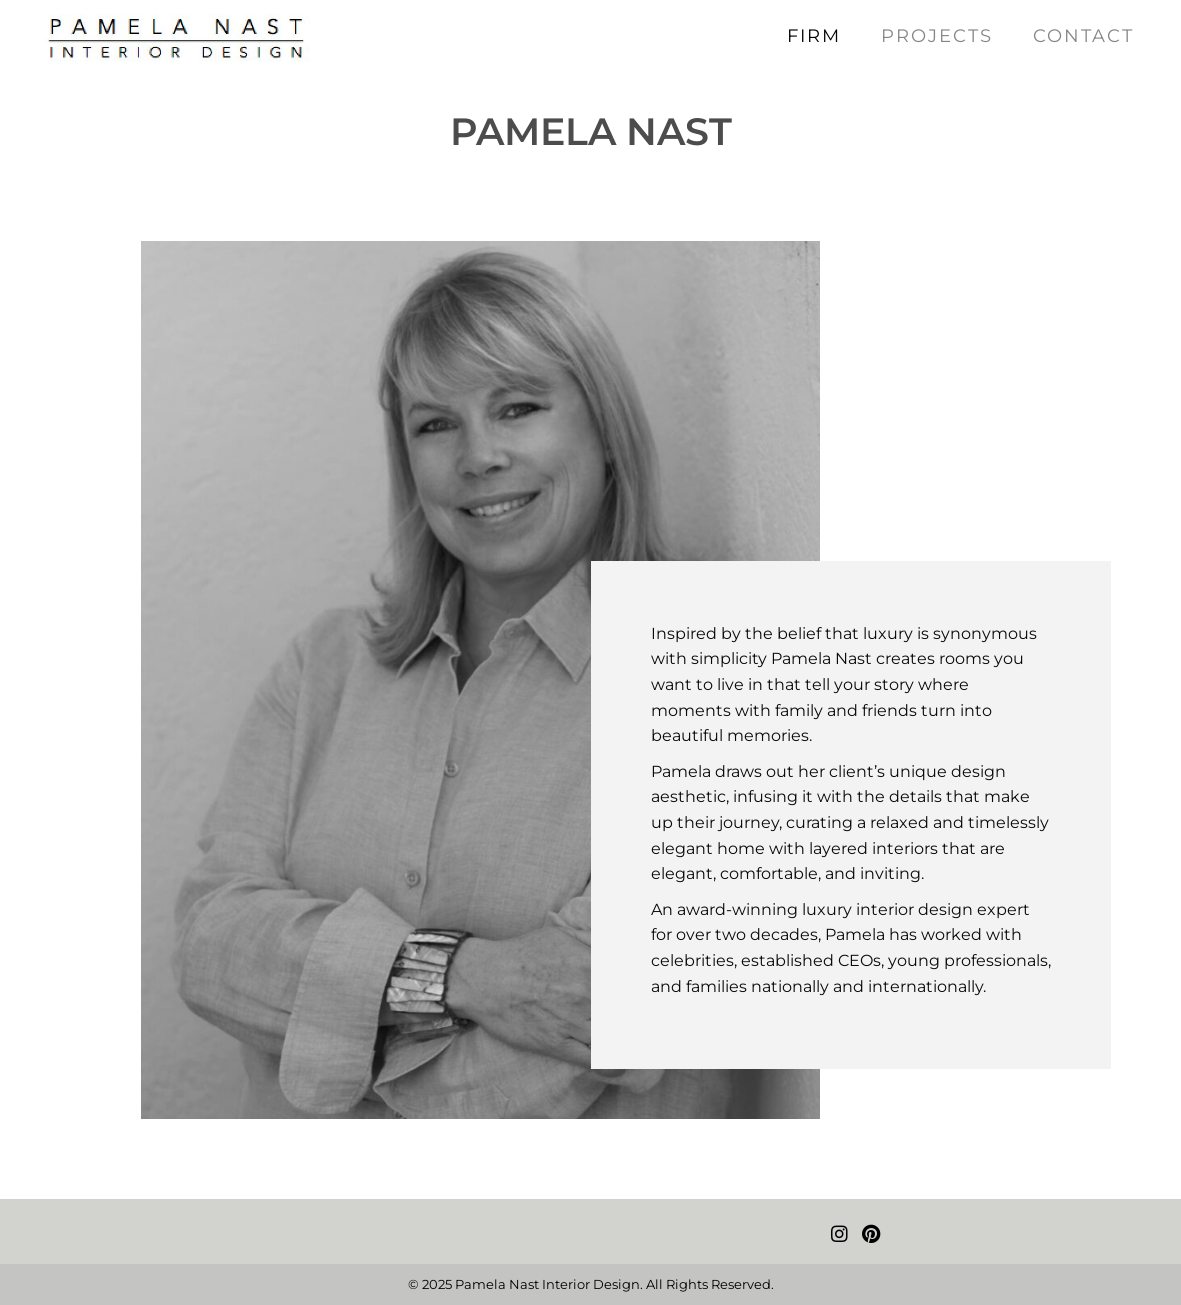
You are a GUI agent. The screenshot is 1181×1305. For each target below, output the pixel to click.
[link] (814, 36)
